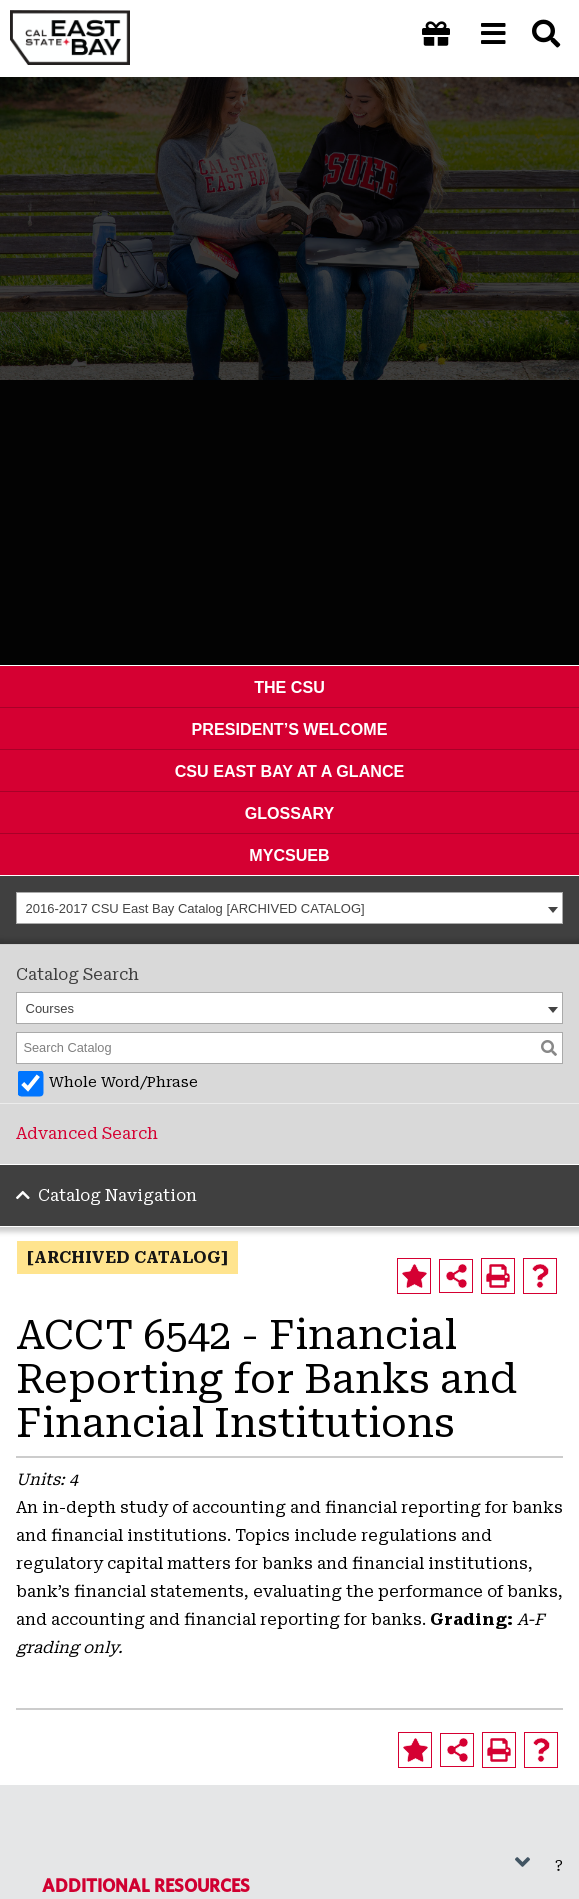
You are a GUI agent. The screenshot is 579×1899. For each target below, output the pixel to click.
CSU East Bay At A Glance (290, 771)
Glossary (290, 813)
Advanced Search (87, 1133)
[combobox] (289, 908)
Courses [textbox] (50, 1008)
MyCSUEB (289, 855)
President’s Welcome (290, 729)
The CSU (289, 687)
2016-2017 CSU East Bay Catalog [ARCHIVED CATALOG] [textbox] (195, 908)
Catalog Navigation (117, 1195)
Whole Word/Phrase (123, 1082)
